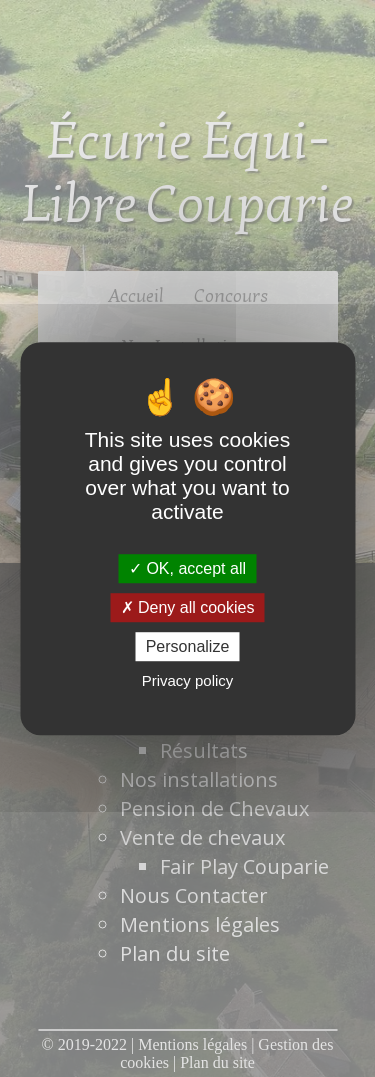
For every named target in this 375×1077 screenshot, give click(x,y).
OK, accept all (187, 568)
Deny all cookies (188, 607)
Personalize (188, 646)
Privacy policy (188, 680)
